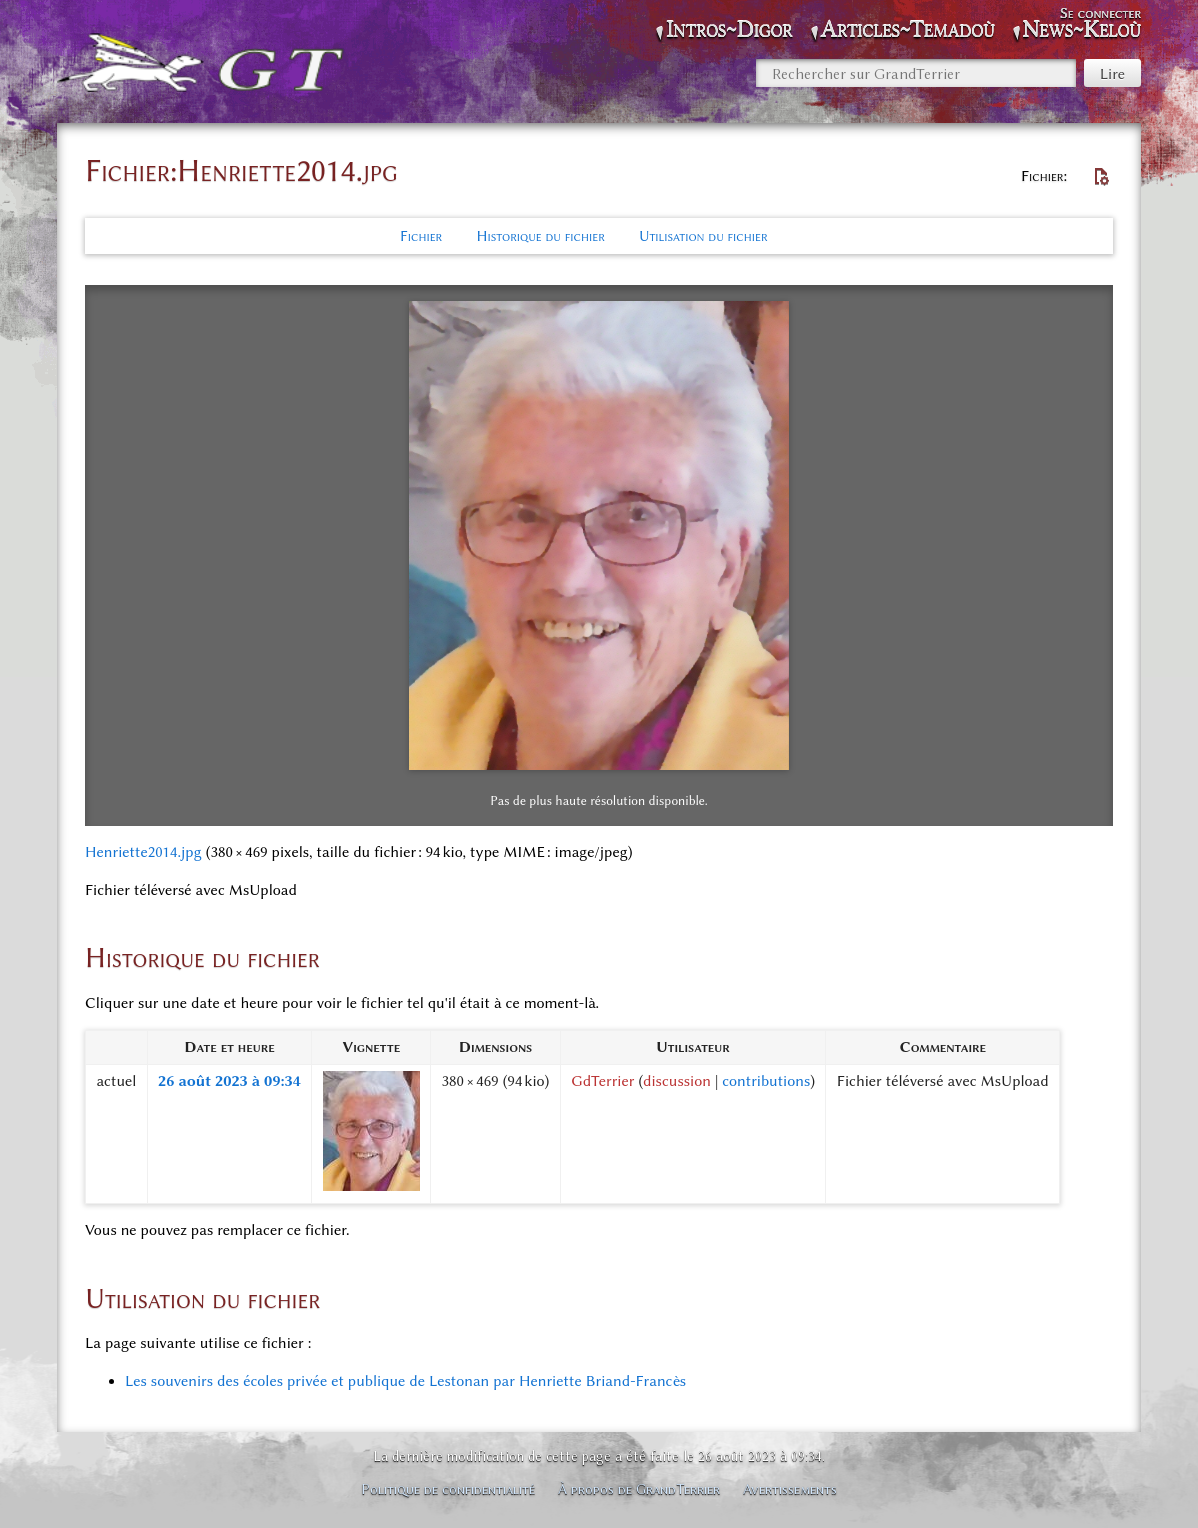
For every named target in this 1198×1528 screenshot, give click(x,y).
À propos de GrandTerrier (639, 1489)
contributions (766, 1081)
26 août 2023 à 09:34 (229, 1081)
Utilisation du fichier (703, 236)
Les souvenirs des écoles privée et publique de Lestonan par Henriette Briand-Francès (405, 1381)
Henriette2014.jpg (143, 852)
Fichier (421, 236)
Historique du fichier (540, 236)
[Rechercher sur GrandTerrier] (916, 73)
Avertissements (790, 1489)
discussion (677, 1081)
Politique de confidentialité (448, 1489)
